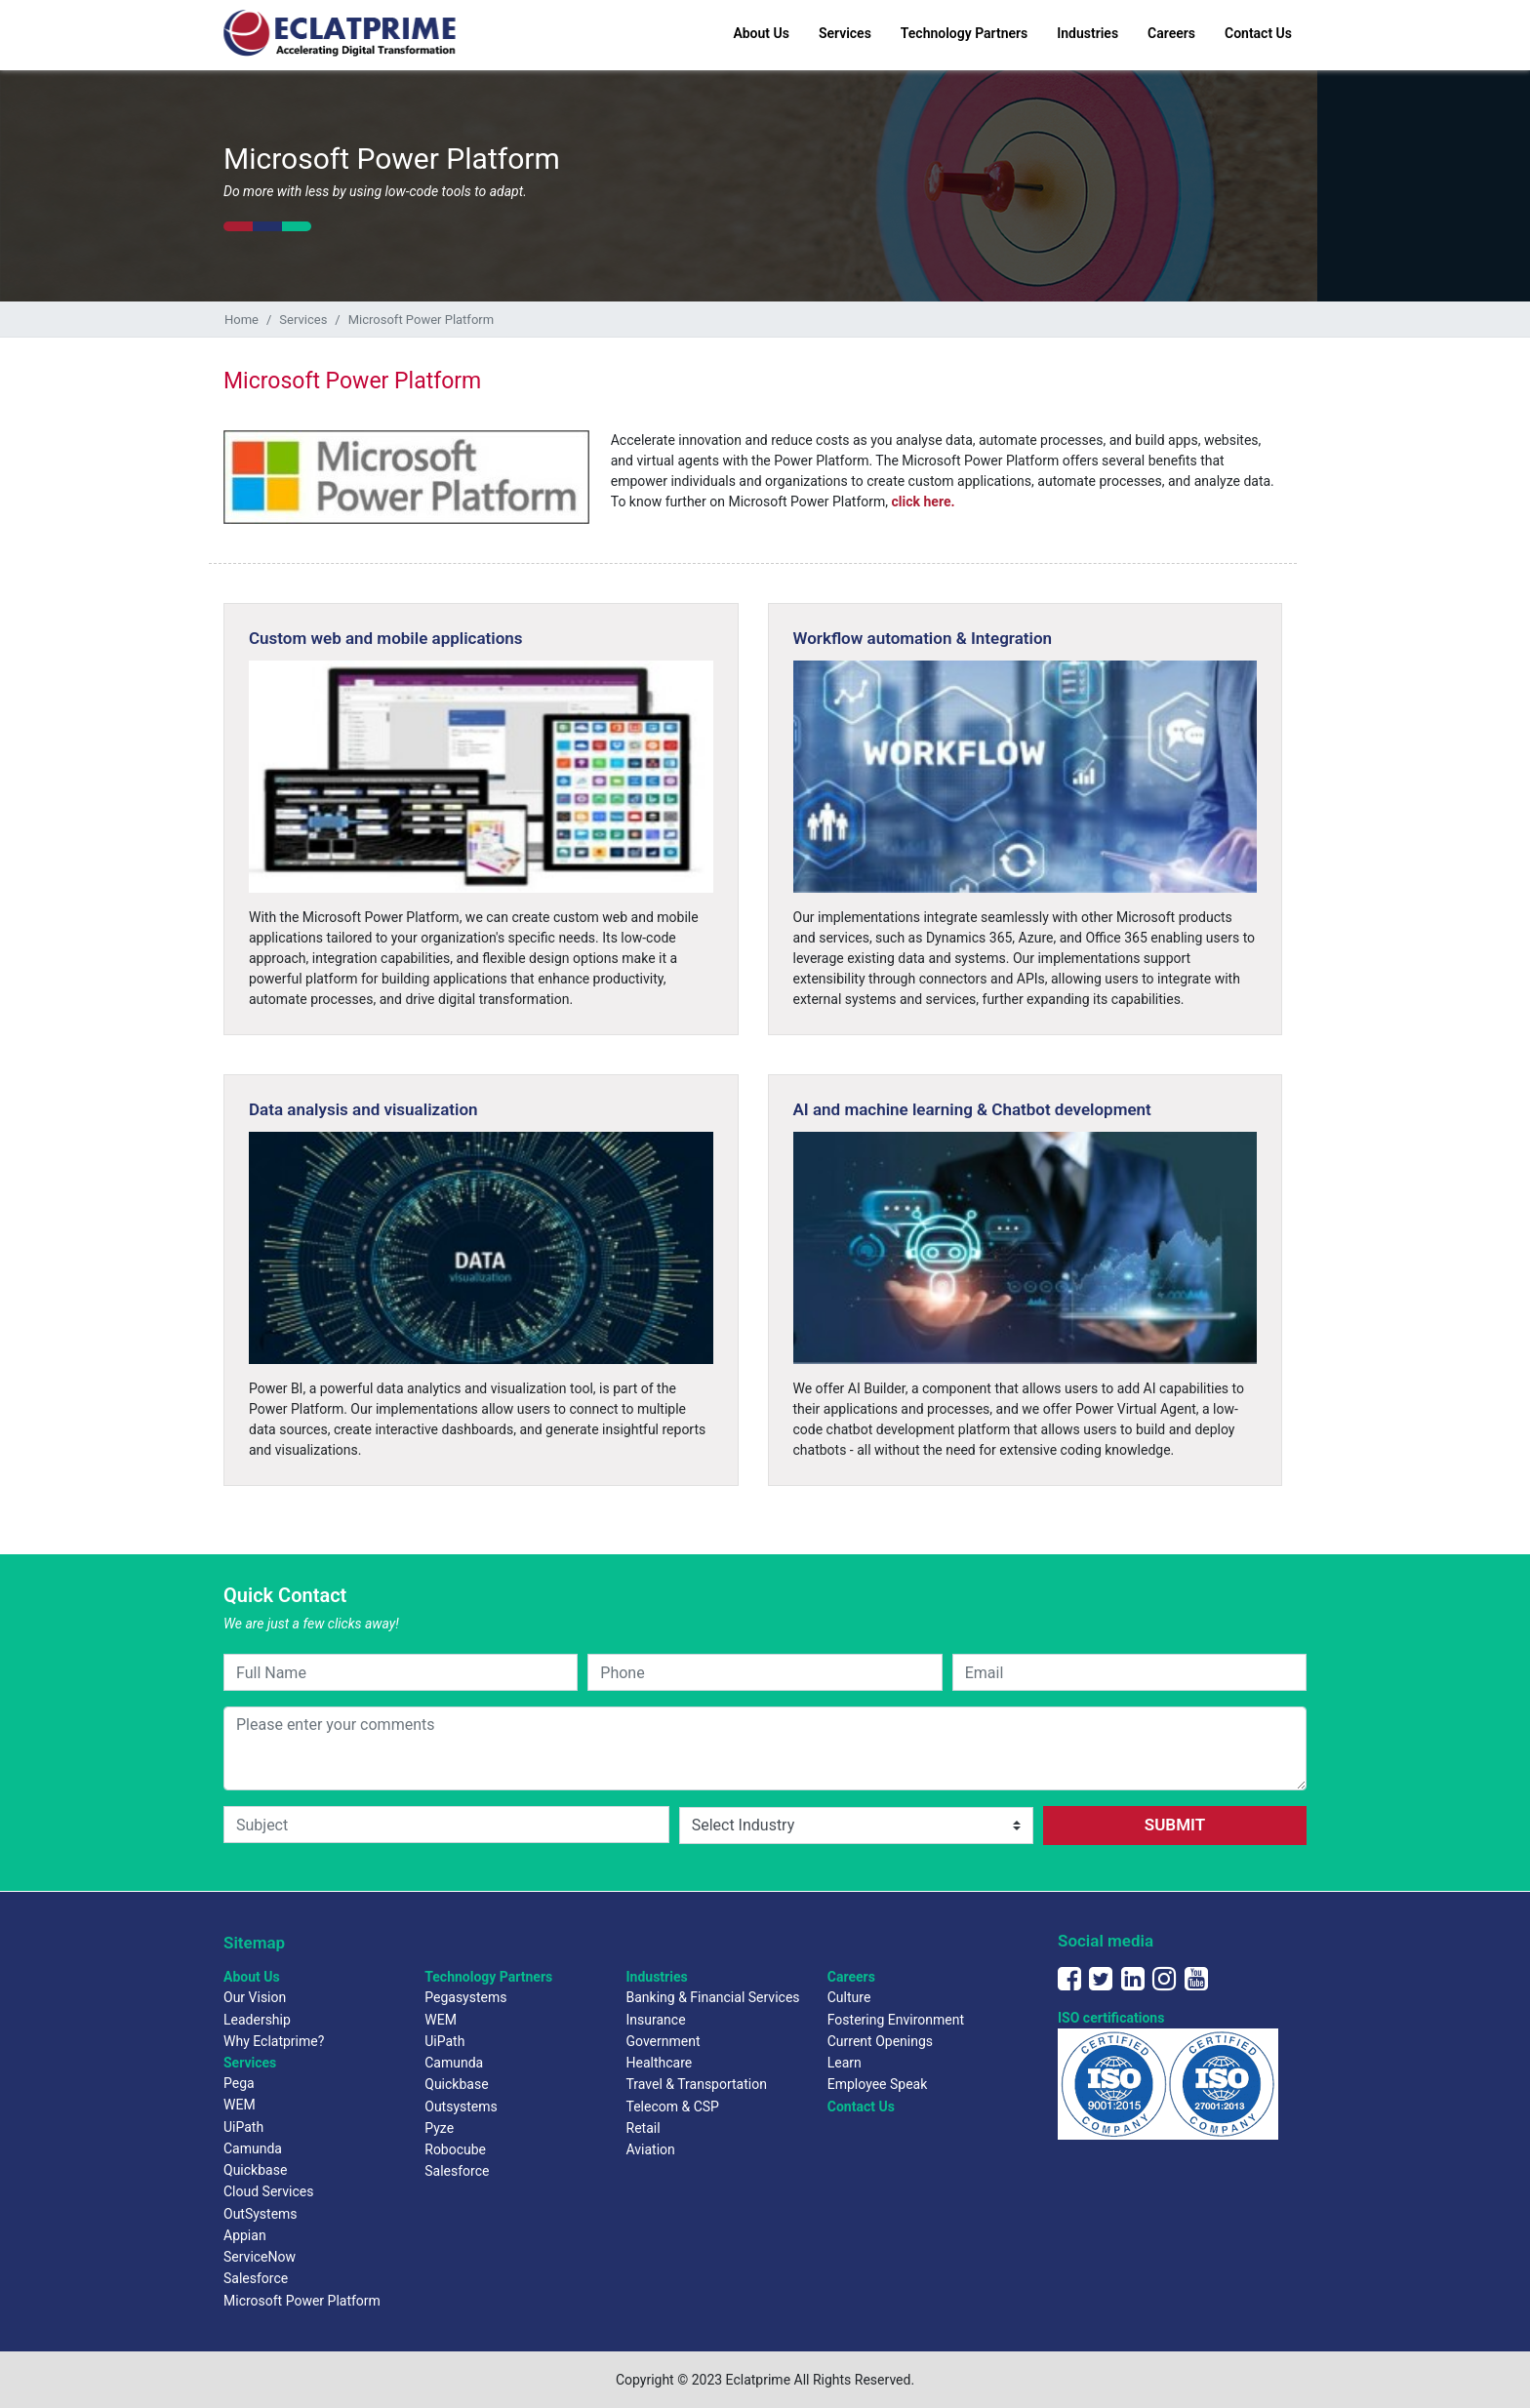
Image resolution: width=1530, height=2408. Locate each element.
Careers (1171, 33)
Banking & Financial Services (713, 1997)
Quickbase (255, 2170)
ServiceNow (259, 2257)
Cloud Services (268, 2191)
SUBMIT (1175, 1824)
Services (845, 33)
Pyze (439, 2128)
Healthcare (659, 2062)
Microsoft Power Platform (302, 2300)
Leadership (257, 2019)
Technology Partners (964, 33)
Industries (1087, 33)
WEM (239, 2104)
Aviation (650, 2149)
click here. (923, 501)
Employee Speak (877, 2084)
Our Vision (254, 1997)
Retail (643, 2128)
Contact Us (1258, 33)
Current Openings (880, 2041)
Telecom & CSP (672, 2106)
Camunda (252, 2148)
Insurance (656, 2019)
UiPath (243, 2127)
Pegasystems (465, 1997)
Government (663, 2041)
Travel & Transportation (696, 2084)
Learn (844, 2062)
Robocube (455, 2149)
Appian (244, 2235)
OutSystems (260, 2214)
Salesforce (255, 2278)
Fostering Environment (895, 2019)
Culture (849, 1997)
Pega (239, 2083)
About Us (761, 33)
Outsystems (461, 2106)
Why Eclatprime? (273, 2041)
